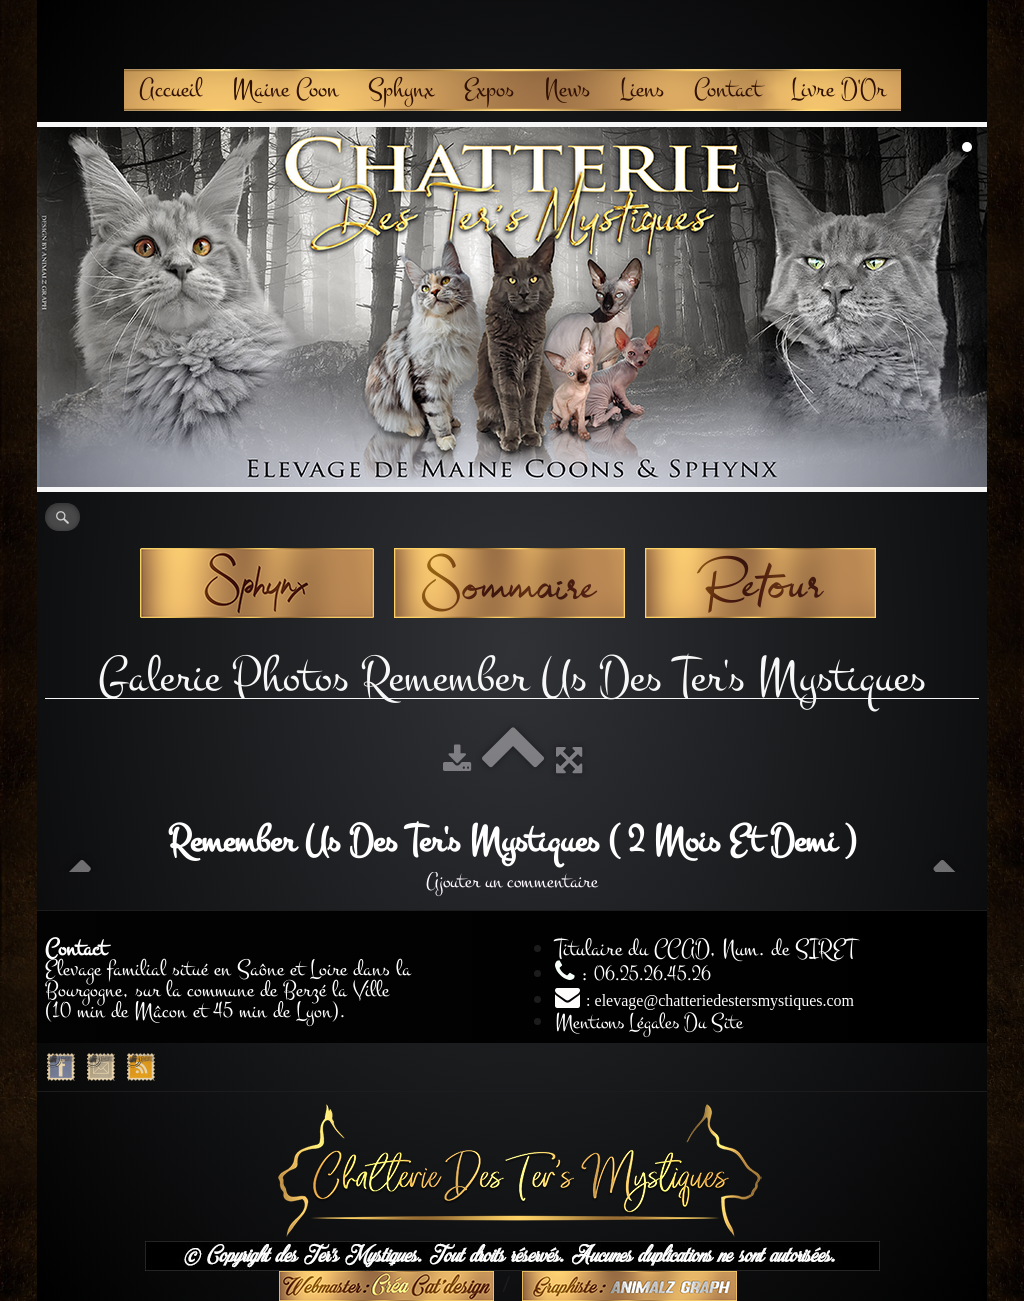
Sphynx (401, 89)
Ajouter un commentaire (512, 881)
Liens (642, 89)
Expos (489, 89)
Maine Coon (285, 89)
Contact (727, 89)
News (567, 89)
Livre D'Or (838, 89)
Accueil (170, 89)
